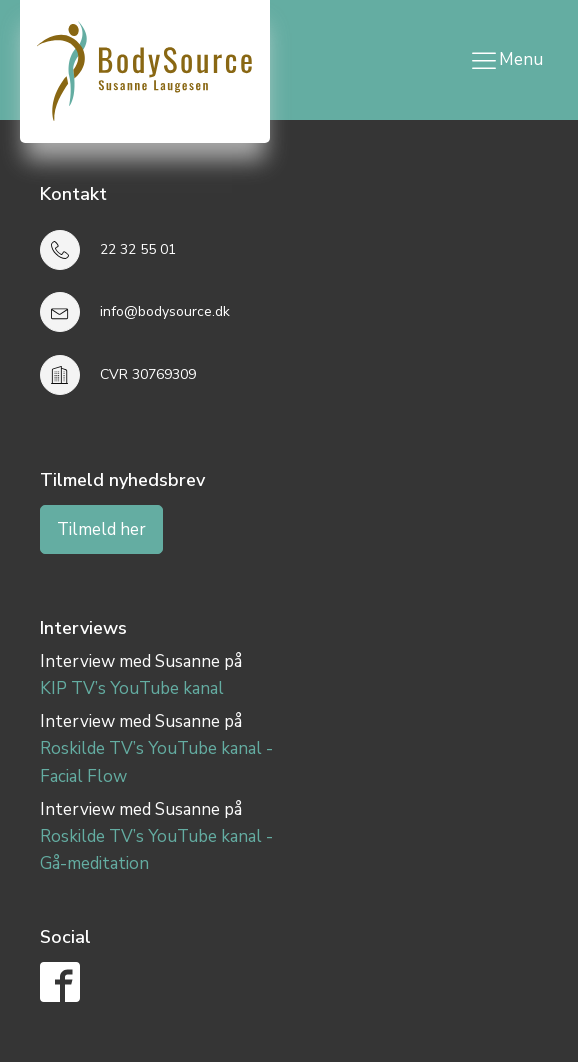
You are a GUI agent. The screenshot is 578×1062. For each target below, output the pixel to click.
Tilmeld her (101, 529)
